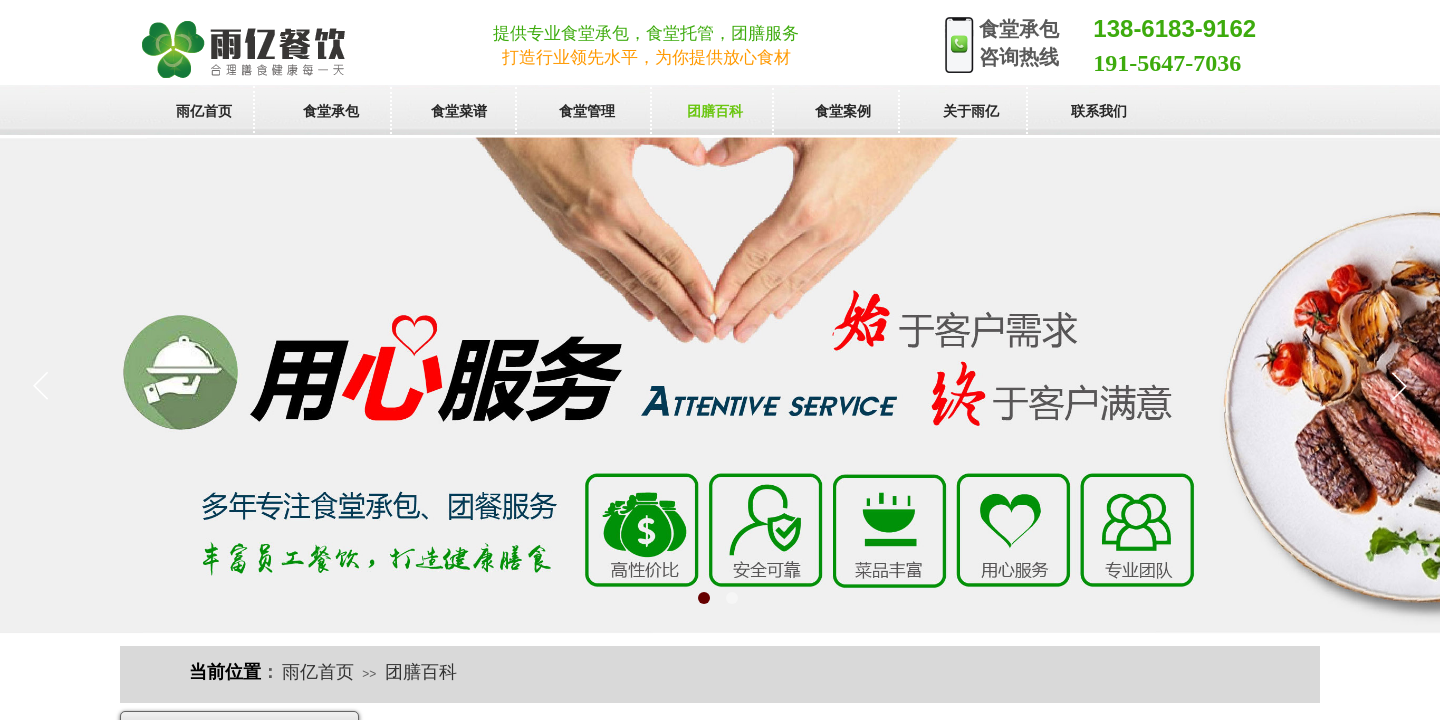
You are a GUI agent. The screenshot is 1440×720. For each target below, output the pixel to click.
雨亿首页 (318, 672)
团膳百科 (421, 672)
